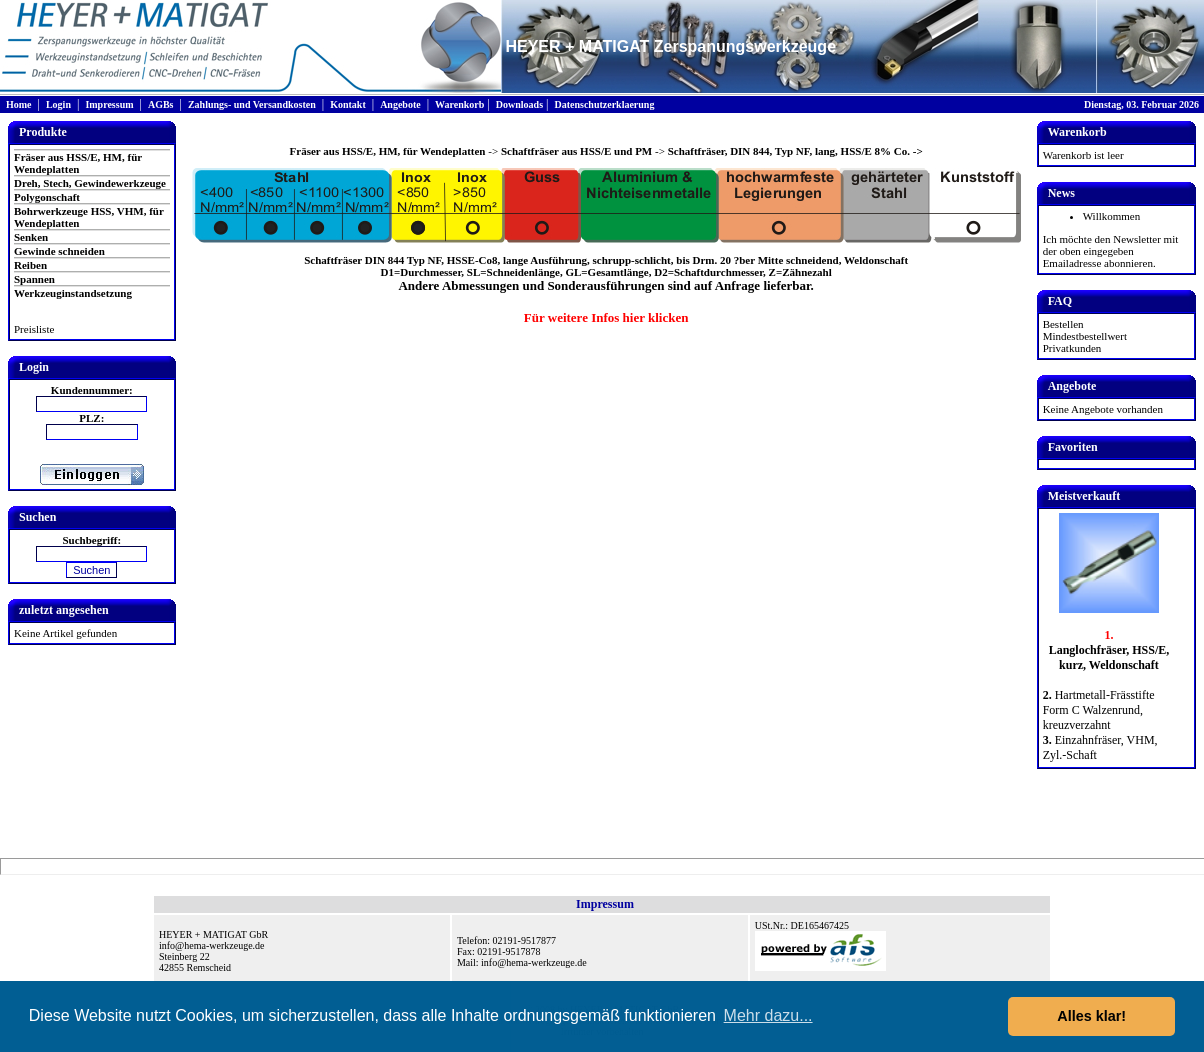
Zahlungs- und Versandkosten (252, 104)
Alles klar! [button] (1091, 1016)
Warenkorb (459, 104)
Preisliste (34, 329)
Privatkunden (1072, 348)
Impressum (109, 104)
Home (19, 104)
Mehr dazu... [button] (768, 1015)
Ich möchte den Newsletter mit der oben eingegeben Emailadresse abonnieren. (1111, 251)
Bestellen (1063, 324)
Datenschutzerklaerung (604, 104)
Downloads (519, 104)
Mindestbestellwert (1085, 336)
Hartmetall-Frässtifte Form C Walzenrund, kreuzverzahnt (1099, 710)
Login (58, 104)
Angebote (400, 104)
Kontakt (348, 104)
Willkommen (1112, 216)
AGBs (161, 104)
